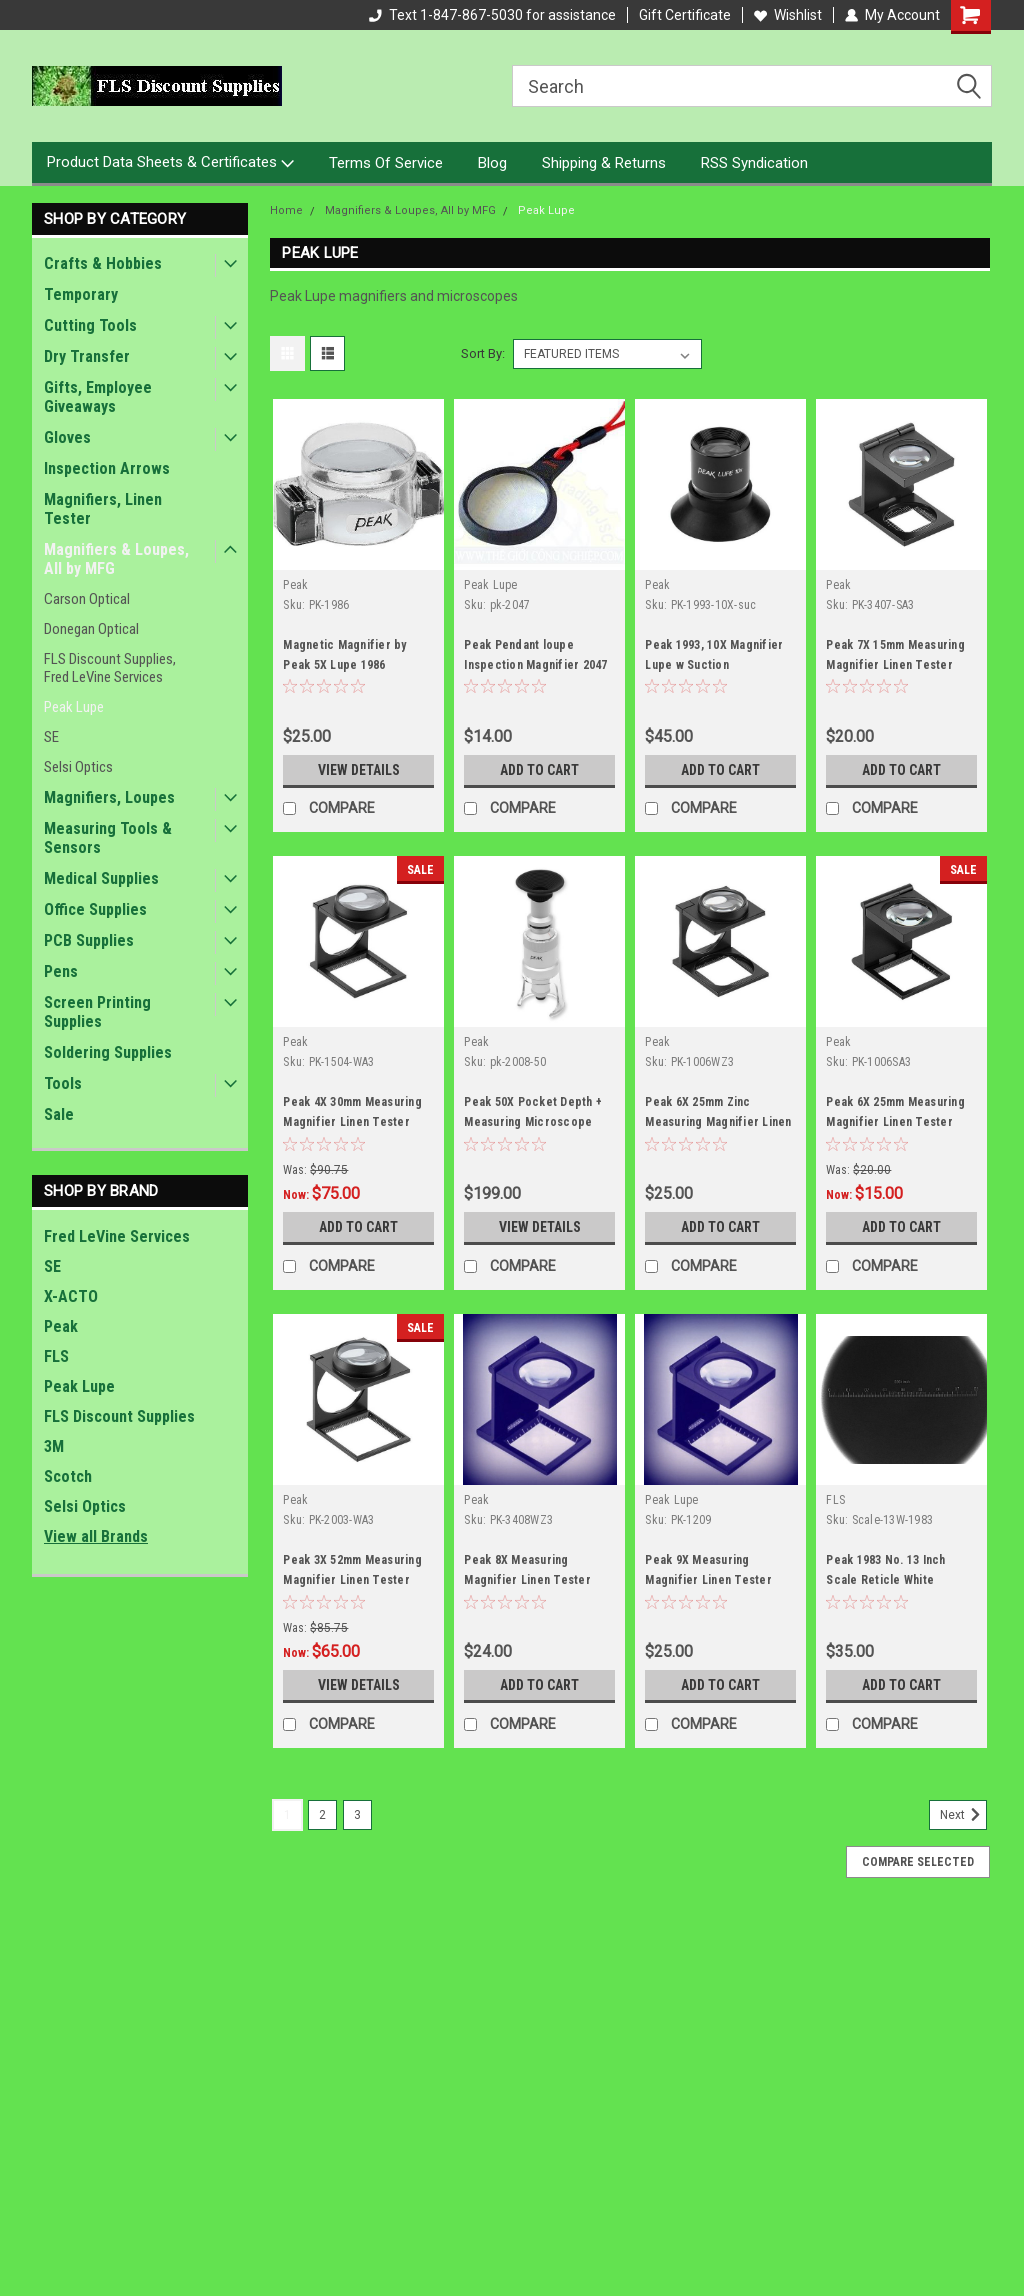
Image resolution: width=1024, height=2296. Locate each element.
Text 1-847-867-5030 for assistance (492, 15)
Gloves (67, 437)
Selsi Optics (78, 767)
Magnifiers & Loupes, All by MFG (116, 559)
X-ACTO (71, 1296)
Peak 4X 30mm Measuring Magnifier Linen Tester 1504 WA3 (352, 1122)
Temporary (81, 294)
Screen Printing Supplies (97, 1012)
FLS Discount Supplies (119, 1416)
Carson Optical (87, 599)
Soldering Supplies (108, 1052)
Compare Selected (918, 1862)
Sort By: (483, 353)
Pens (61, 971)
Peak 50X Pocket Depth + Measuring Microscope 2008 (533, 1122)
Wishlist (788, 15)
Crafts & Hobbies (103, 263)
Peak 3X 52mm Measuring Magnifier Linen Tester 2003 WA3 (352, 1580)
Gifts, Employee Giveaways (98, 397)
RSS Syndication (754, 163)
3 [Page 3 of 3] (357, 1815)
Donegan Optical (91, 629)
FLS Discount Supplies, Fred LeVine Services (110, 668)
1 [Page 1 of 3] (287, 1815)
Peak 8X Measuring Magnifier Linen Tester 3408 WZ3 (527, 1580)
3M (54, 1446)
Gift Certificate (685, 15)
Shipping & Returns (604, 163)
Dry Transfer (87, 356)
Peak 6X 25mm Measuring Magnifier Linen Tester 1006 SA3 (895, 1122)
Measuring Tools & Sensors (108, 838)
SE (51, 737)
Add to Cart (539, 770)
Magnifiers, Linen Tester (103, 509)
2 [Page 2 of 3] (322, 1815)
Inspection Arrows (107, 468)
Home (286, 210)
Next (963, 1815)
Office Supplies (95, 909)
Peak (61, 1326)
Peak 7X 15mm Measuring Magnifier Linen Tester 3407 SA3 (895, 665)
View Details (359, 770)
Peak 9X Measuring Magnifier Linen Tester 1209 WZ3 (708, 1580)
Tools (63, 1083)
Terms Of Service (386, 163)
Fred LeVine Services (117, 1236)
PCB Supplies (89, 940)
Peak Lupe (74, 707)
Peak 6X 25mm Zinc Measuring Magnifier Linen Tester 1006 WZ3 (718, 1122)
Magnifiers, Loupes (109, 797)
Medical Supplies (101, 878)
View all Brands (96, 1536)
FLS (56, 1356)
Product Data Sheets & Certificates (170, 163)
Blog (492, 163)
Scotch (68, 1476)
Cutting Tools (90, 325)
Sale (59, 1114)
